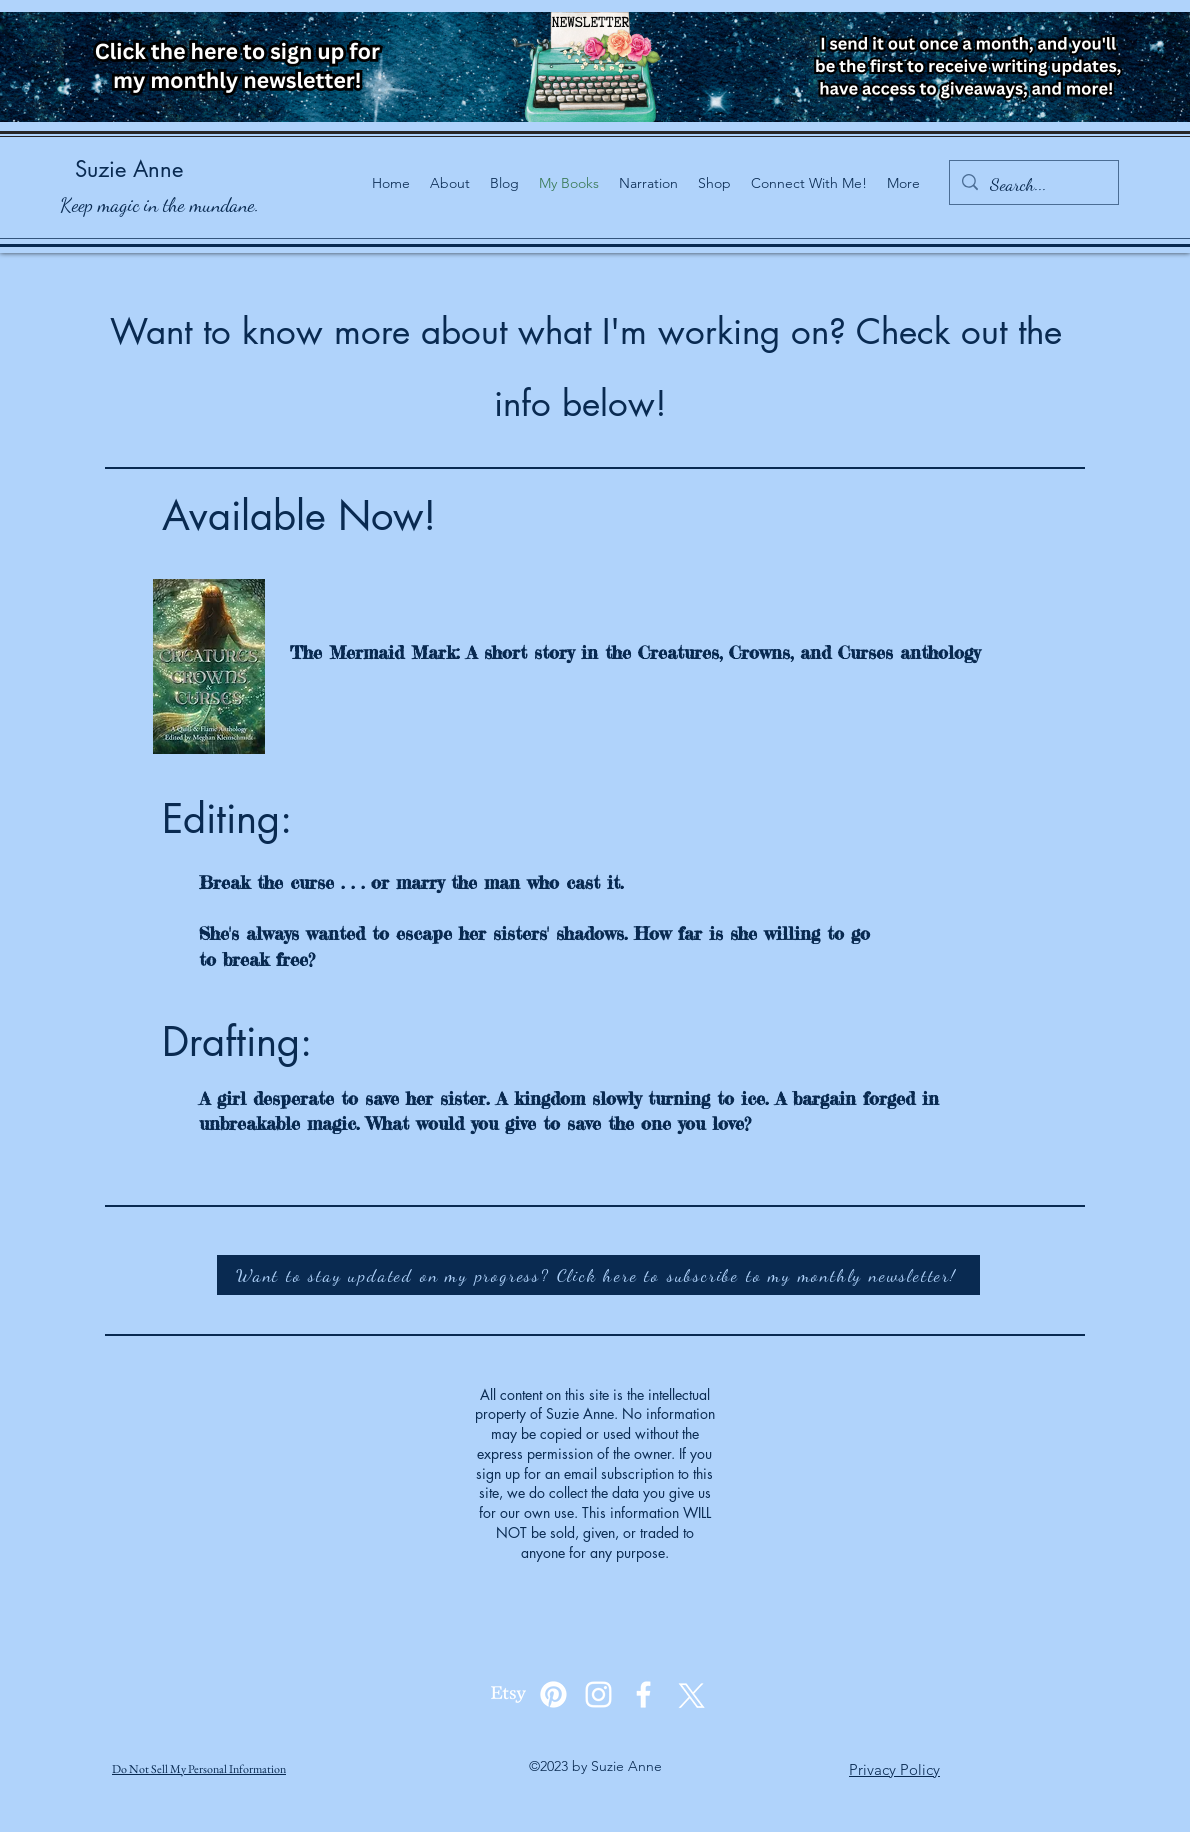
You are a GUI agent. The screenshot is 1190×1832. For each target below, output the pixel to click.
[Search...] (1033, 185)
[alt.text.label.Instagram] (598, 1694)
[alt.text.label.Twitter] (688, 1694)
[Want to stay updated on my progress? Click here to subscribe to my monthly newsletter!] (598, 1275)
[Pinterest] (553, 1694)
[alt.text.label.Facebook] (643, 1694)
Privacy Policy (894, 1769)
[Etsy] (508, 1694)
